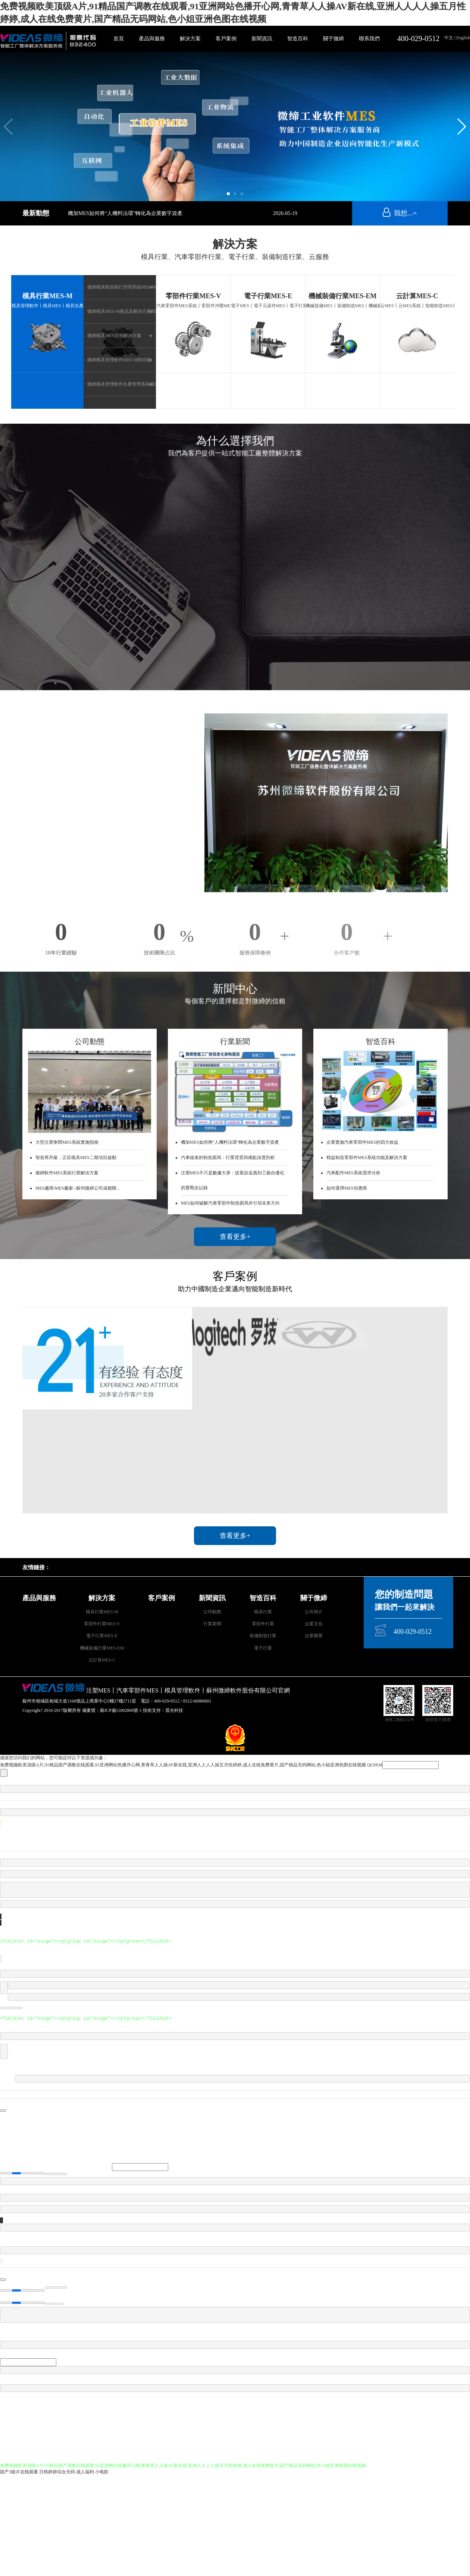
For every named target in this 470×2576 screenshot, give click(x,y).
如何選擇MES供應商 (346, 1188)
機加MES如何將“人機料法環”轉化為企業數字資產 (125, 213)
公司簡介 (314, 1611)
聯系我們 (369, 38)
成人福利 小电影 (92, 2472)
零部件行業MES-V (193, 296)
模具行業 (263, 1611)
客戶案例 (226, 38)
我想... (400, 213)
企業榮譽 (314, 1635)
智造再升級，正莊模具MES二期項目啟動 (75, 1157)
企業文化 (314, 1623)
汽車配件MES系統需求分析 (353, 1172)
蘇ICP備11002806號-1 (121, 1710)
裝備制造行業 (263, 1635)
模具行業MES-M (47, 296)
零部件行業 (263, 1623)
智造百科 (297, 38)
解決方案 (190, 38)
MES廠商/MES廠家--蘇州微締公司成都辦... (77, 1188)
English (462, 37)
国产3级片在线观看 (19, 2472)
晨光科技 (174, 1710)
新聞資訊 (261, 38)
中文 (449, 37)
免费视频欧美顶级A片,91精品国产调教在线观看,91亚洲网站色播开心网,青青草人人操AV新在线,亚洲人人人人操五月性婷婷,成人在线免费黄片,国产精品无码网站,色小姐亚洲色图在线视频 (183, 1764)
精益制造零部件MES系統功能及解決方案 (366, 1157)
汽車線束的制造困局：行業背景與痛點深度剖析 (228, 1157)
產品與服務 (152, 38)
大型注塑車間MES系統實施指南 (66, 1142)
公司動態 (212, 1611)
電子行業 (263, 1648)
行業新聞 (212, 1623)
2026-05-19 (285, 213)
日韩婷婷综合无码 (57, 2472)
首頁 (118, 38)
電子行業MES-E (268, 296)
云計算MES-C (417, 296)
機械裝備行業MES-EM (342, 296)
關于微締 (333, 38)
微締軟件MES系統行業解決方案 (66, 1172)
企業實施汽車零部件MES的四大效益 (362, 1142)
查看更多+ (235, 1236)
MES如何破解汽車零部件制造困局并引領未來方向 (230, 1203)
